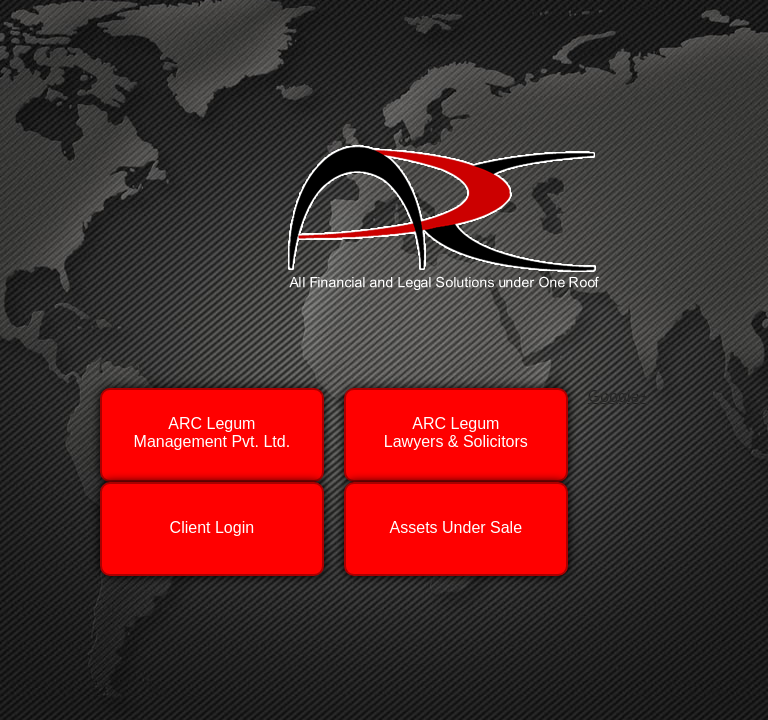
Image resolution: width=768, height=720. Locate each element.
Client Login (212, 522)
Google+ (618, 396)
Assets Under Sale (456, 522)
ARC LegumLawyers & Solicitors (456, 432)
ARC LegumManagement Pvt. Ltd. (212, 432)
